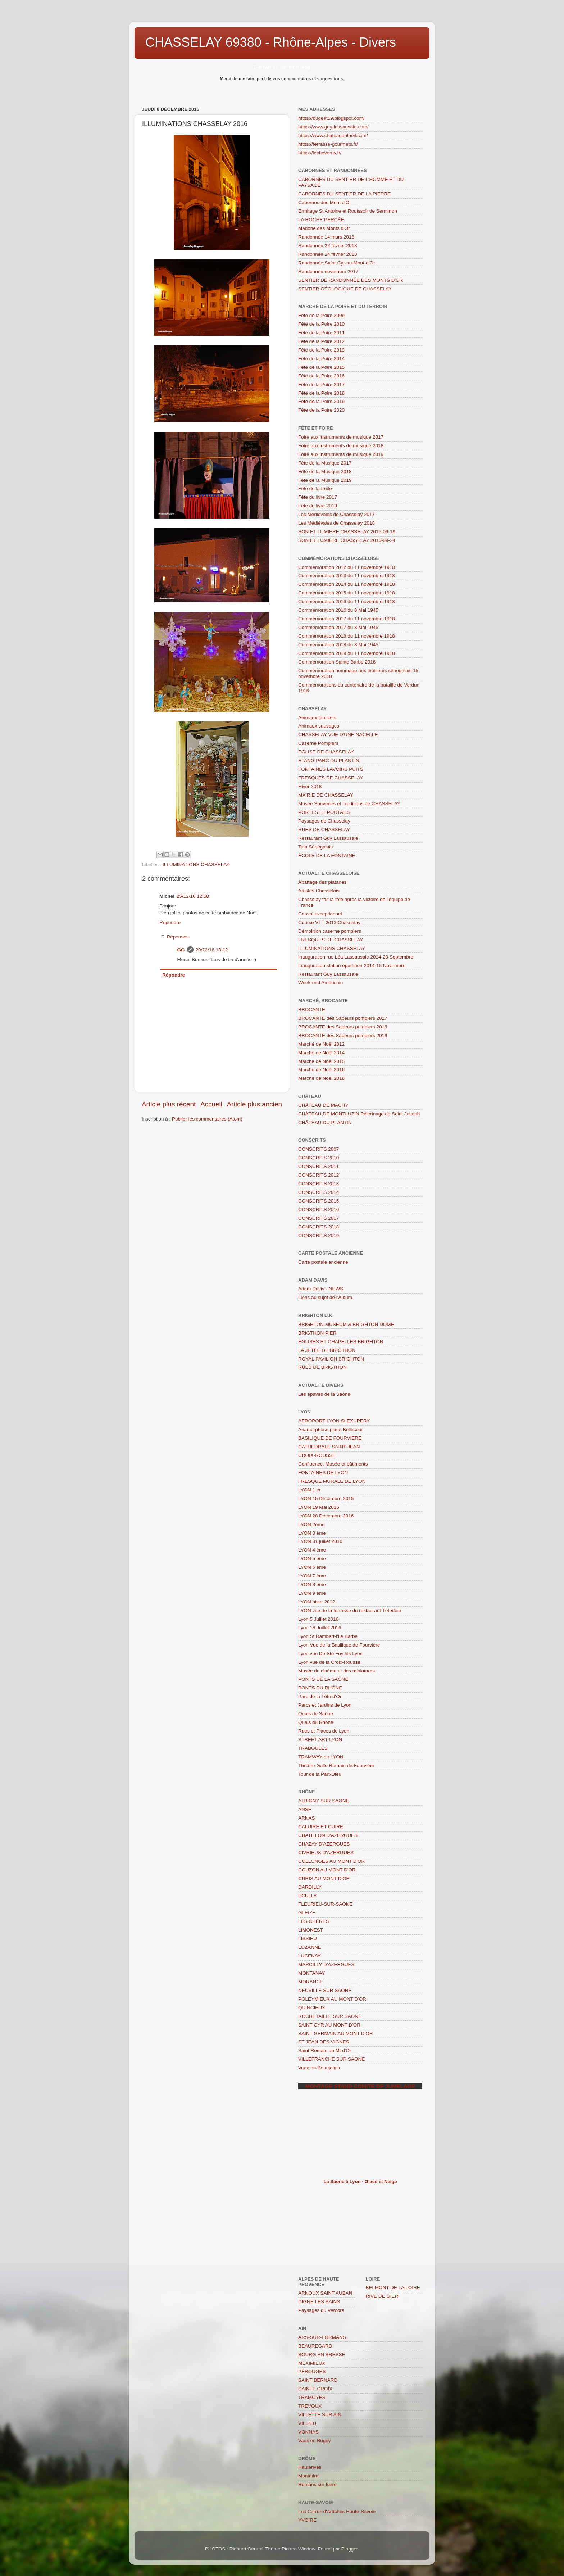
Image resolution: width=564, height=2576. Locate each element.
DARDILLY (310, 1887)
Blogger (349, 2549)
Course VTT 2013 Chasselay (329, 922)
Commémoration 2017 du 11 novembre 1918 (346, 618)
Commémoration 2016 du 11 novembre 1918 (346, 601)
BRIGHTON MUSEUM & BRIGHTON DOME (346, 1324)
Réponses (178, 937)
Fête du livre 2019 (317, 505)
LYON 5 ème (312, 1558)
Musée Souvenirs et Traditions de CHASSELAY (349, 803)
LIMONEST (310, 1930)
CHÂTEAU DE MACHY (323, 1105)
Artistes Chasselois (319, 890)
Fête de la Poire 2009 (321, 315)
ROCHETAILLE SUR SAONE (329, 2016)
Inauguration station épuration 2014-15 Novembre (351, 965)
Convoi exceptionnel (320, 913)
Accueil (211, 1104)
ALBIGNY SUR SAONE (323, 1800)
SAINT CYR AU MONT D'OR (329, 2025)
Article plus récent (169, 1104)
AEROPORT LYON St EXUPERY (334, 1420)
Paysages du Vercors (321, 2310)
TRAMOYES (312, 2397)
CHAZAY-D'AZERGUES (324, 1844)
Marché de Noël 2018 (321, 1078)
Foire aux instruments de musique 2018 (340, 445)
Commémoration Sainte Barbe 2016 (337, 662)
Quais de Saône (315, 1713)
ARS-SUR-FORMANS (322, 2337)
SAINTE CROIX (315, 2388)
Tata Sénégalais (315, 847)
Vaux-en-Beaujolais (319, 2067)
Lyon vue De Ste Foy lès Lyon (330, 1653)
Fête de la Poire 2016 (321, 376)
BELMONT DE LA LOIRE (393, 2287)
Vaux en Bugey (314, 2440)
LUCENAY (309, 1956)
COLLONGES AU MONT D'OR (331, 1861)
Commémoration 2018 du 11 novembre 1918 (346, 636)
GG (181, 949)
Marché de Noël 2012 (321, 1044)
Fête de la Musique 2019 (325, 480)
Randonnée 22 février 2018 (327, 245)
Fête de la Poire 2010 (321, 324)
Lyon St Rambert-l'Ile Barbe (328, 1636)
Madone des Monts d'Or (324, 228)
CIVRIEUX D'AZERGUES (326, 1852)
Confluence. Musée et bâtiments (333, 1464)
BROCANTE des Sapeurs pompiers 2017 (342, 1018)
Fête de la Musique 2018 (325, 471)
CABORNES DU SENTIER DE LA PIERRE (344, 193)
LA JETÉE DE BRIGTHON (326, 1350)
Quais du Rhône (315, 1722)
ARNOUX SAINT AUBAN (325, 2293)
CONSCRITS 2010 (318, 1157)
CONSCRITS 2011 (318, 1166)
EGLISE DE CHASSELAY (326, 752)
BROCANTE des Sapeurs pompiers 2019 (342, 1035)
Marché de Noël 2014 (321, 1052)
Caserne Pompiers (318, 743)
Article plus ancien (254, 1104)
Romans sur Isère (317, 2484)
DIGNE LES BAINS (319, 2301)
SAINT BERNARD (317, 2380)
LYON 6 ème (312, 1567)
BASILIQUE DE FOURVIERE (329, 1438)
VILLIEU (307, 2423)
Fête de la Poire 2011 (321, 332)
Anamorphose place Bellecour (330, 1429)
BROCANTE (311, 1009)
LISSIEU (307, 1938)
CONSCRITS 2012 (318, 1175)
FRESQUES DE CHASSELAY (330, 777)
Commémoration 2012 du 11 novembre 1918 (346, 567)
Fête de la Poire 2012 (321, 341)
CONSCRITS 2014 (318, 1192)
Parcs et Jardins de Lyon (324, 1705)
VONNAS (308, 2432)
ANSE (304, 1809)
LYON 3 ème (312, 1533)
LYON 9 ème (312, 1593)
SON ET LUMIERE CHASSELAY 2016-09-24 (346, 540)
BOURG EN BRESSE (321, 2354)
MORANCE (310, 1981)
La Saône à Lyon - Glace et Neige (360, 2181)
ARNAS (306, 1818)
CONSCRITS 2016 (318, 1209)
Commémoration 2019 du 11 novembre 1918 (346, 653)
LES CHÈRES (313, 1921)
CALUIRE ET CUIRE (320, 1826)
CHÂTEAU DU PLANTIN (325, 1122)
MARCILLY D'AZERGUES (326, 1964)
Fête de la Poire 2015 (321, 367)
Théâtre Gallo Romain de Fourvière (336, 1765)
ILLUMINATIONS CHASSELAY (196, 864)
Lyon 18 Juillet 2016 (319, 1627)
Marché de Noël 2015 (321, 1061)
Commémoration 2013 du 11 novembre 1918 (346, 575)
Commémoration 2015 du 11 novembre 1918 (346, 593)
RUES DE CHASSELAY (324, 829)
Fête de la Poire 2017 (321, 384)
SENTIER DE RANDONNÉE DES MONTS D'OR (350, 280)
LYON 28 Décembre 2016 (326, 1515)
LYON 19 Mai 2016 (318, 1507)
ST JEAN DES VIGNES (323, 2042)
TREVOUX (310, 2406)
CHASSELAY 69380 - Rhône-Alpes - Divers (270, 42)
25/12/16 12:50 (193, 896)
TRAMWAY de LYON (321, 1757)
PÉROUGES (312, 2371)
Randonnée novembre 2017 (328, 271)
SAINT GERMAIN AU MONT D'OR (335, 2033)
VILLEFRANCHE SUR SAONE (331, 2059)
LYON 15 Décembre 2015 (326, 1498)
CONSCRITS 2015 (318, 1201)
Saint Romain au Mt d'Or (324, 2050)
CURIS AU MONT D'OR (324, 1878)
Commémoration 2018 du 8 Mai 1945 (338, 644)
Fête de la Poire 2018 (321, 393)
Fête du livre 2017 (317, 497)
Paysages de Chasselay (324, 821)
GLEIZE (306, 1912)
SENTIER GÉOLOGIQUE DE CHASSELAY (345, 288)
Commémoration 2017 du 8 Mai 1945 (338, 627)
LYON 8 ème (312, 1584)
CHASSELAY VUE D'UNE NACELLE (338, 734)
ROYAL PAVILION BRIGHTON (331, 1359)
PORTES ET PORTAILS (324, 812)
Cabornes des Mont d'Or (324, 202)
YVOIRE (307, 2520)
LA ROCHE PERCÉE (321, 219)
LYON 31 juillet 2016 (320, 1541)
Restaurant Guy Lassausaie (328, 838)
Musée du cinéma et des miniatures (336, 1671)
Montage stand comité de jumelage (360, 2086)
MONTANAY (311, 1973)
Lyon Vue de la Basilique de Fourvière (339, 1645)
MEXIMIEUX (312, 2363)
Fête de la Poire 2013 (321, 350)
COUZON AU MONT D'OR (327, 1870)
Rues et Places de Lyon (323, 1731)
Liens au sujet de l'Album (325, 1297)
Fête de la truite (315, 488)
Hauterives (310, 2467)
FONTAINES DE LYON (323, 1472)
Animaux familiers (317, 717)
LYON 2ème (311, 1524)
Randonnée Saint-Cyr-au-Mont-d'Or (336, 263)
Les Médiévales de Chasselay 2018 (336, 523)
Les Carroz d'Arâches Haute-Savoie (337, 2511)
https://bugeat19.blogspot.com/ (331, 118)
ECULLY (307, 1895)
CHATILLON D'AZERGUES (328, 1835)
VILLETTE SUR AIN (319, 2414)
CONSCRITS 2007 (318, 1149)
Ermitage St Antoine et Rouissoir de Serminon (347, 211)
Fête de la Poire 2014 (321, 358)
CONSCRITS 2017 (318, 1218)
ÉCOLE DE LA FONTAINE (326, 855)
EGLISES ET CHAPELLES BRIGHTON (340, 1341)
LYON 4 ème (312, 1550)
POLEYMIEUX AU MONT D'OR (332, 1999)
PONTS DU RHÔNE (320, 1687)
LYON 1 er (309, 1490)
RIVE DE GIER (382, 2296)
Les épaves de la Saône (324, 1394)
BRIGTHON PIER (317, 1333)
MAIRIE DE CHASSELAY (325, 795)
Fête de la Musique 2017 (325, 463)
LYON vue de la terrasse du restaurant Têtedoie (349, 1610)
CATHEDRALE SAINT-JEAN (329, 1446)
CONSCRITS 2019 (318, 1235)
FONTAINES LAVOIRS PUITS (330, 769)
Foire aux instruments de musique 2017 (340, 437)
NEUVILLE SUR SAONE (325, 1990)
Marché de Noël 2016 (321, 1069)
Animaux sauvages (318, 726)
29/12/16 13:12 (212, 949)
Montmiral (308, 2475)
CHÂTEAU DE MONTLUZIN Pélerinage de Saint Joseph (359, 1114)
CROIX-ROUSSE (317, 1455)
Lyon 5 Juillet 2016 (318, 1619)
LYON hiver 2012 (316, 1601)
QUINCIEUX (311, 2007)
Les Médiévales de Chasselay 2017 (336, 514)
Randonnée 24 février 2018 (327, 254)
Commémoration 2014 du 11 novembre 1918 (346, 584)
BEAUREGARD (315, 2346)
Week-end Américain (320, 982)
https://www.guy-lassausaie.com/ (333, 127)
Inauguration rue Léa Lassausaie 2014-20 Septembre (355, 957)
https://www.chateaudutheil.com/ (333, 135)
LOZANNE (309, 1947)
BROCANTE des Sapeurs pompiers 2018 (342, 1026)
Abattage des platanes (322, 882)
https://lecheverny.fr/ (320, 152)
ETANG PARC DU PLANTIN (328, 760)
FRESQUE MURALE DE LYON (331, 1481)
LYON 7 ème (312, 1576)
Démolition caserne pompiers (329, 931)
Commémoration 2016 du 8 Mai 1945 (338, 610)
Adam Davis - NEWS (320, 1288)
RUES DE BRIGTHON (322, 1367)
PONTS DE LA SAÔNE (323, 1679)
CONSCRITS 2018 (318, 1227)
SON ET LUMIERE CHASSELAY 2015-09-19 (346, 531)
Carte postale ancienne (323, 1262)
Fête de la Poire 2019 (321, 401)
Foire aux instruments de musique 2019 (340, 454)
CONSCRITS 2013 (318, 1183)
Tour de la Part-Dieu (319, 1774)
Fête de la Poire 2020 (321, 410)
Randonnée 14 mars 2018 (326, 237)
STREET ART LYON (320, 1739)
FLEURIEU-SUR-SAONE (325, 1904)
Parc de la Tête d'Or (319, 1696)
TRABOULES (313, 1748)
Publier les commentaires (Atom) (207, 1119)
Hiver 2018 (310, 786)
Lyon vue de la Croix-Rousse (329, 1662)
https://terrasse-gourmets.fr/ (328, 144)
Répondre (170, 922)
